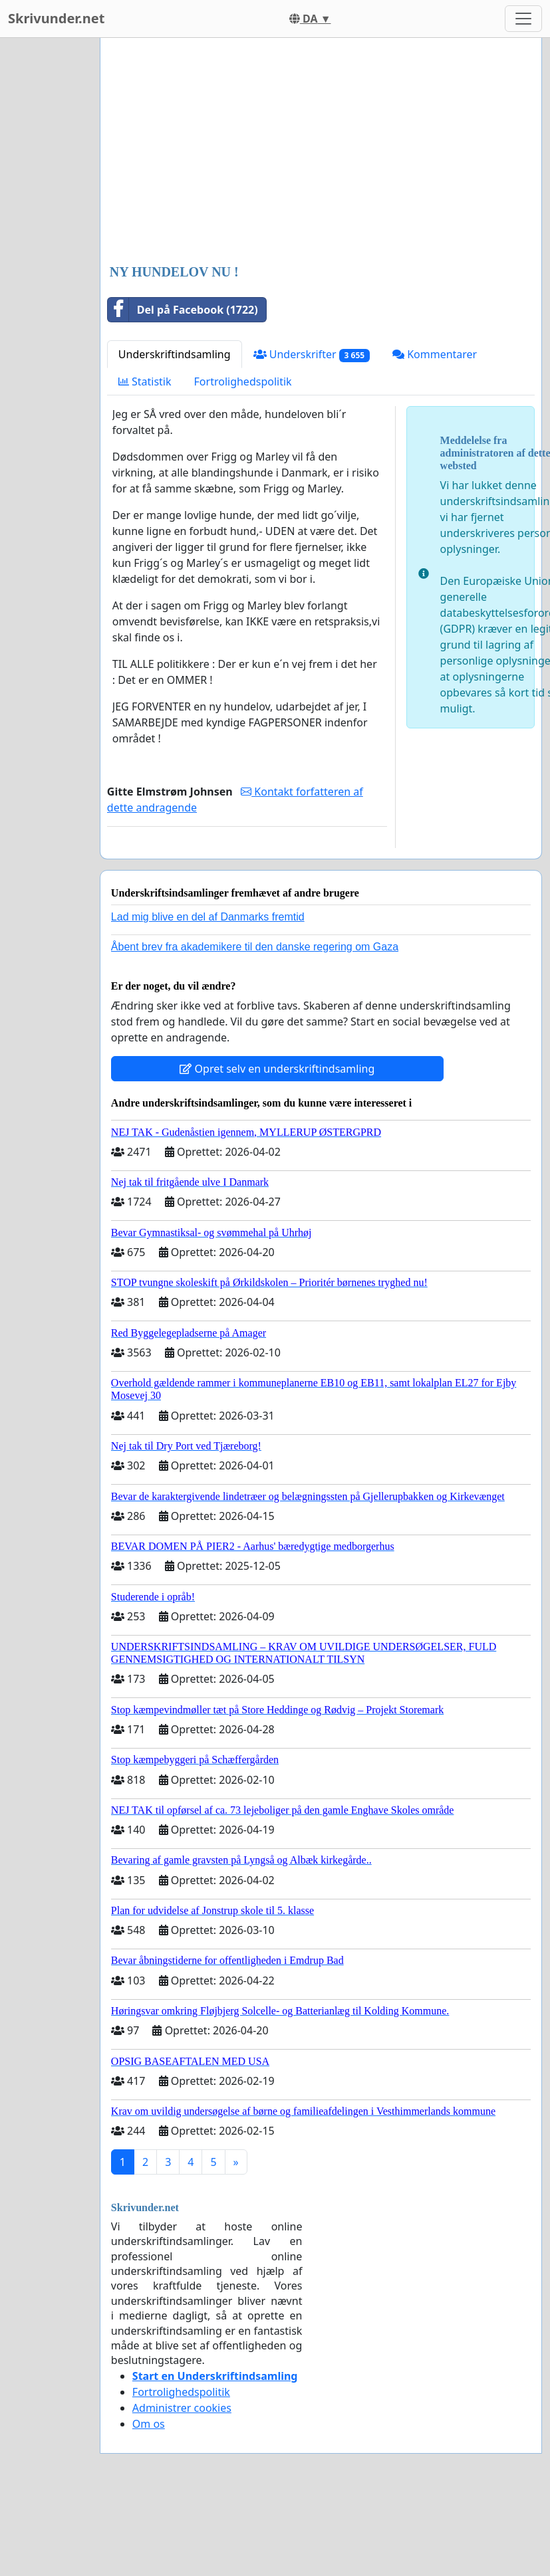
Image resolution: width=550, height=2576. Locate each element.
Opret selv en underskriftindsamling (277, 1068)
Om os (148, 2423)
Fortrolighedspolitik (243, 381)
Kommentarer (434, 354)
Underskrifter (311, 354)
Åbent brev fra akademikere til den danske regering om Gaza (254, 946)
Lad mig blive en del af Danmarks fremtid (208, 916)
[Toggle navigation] (523, 18)
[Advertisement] (304, 152)
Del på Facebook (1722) (183, 310)
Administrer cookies (181, 2408)
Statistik (145, 381)
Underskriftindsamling (174, 354)
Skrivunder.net (56, 18)
